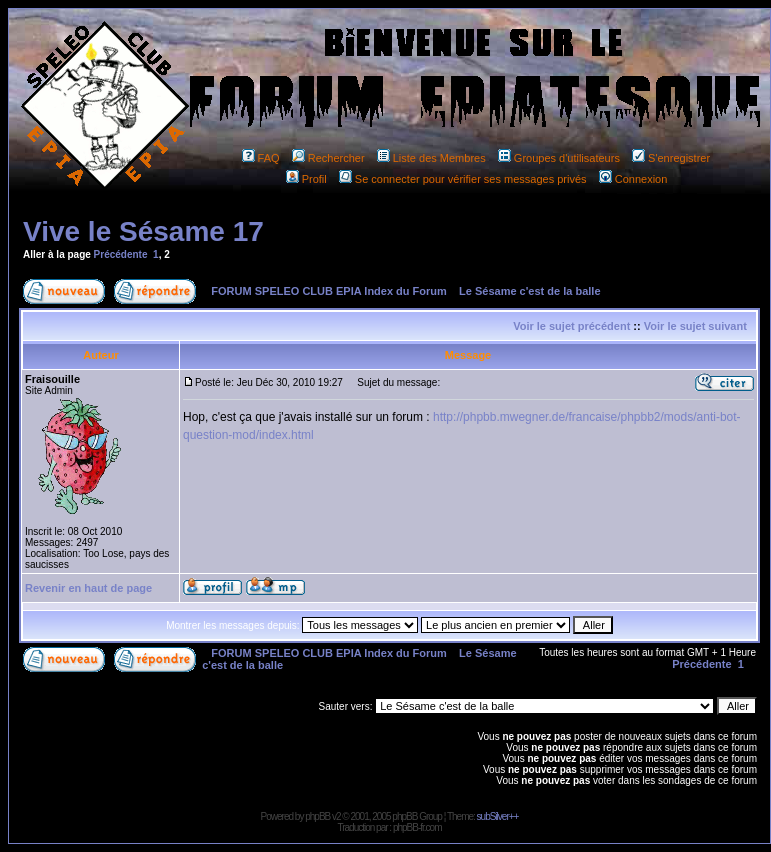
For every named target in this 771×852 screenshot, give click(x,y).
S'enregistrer (671, 158)
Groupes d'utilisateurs (559, 158)
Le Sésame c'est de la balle (529, 291)
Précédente (121, 254)
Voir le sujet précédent (571, 326)
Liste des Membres (431, 158)
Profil (306, 179)
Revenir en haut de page (88, 588)
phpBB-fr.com (417, 827)
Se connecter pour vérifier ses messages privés (463, 179)
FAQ (261, 158)
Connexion (633, 179)
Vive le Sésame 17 (143, 231)
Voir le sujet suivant (695, 326)
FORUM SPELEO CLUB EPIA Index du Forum (329, 291)
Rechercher (328, 158)
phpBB (317, 816)
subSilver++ (498, 816)
